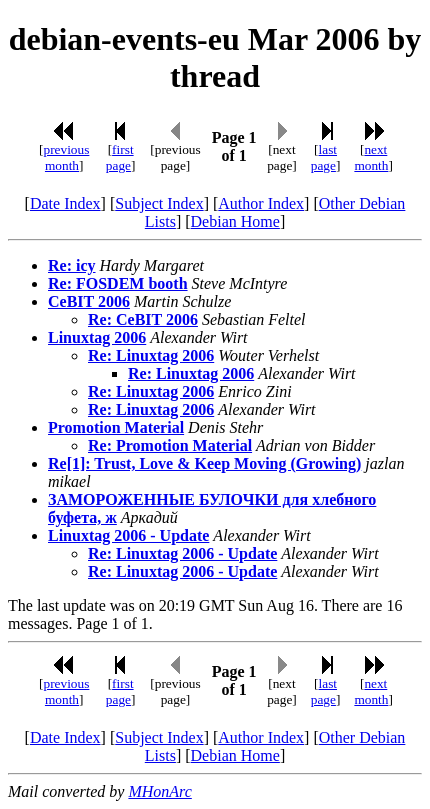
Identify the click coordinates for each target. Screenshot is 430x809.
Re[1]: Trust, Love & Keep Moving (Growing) (204, 463)
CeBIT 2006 (89, 301)
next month (371, 157)
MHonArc (159, 791)
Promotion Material (116, 427)
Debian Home (235, 221)
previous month (66, 157)
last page (324, 157)
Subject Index (159, 203)
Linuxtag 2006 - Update (128, 535)
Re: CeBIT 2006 (143, 319)
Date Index (65, 203)
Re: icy (72, 265)
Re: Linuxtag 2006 (151, 355)
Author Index (261, 203)
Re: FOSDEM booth (118, 283)
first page (120, 157)
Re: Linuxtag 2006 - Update (182, 553)
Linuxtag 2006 (97, 337)
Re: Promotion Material (170, 445)
